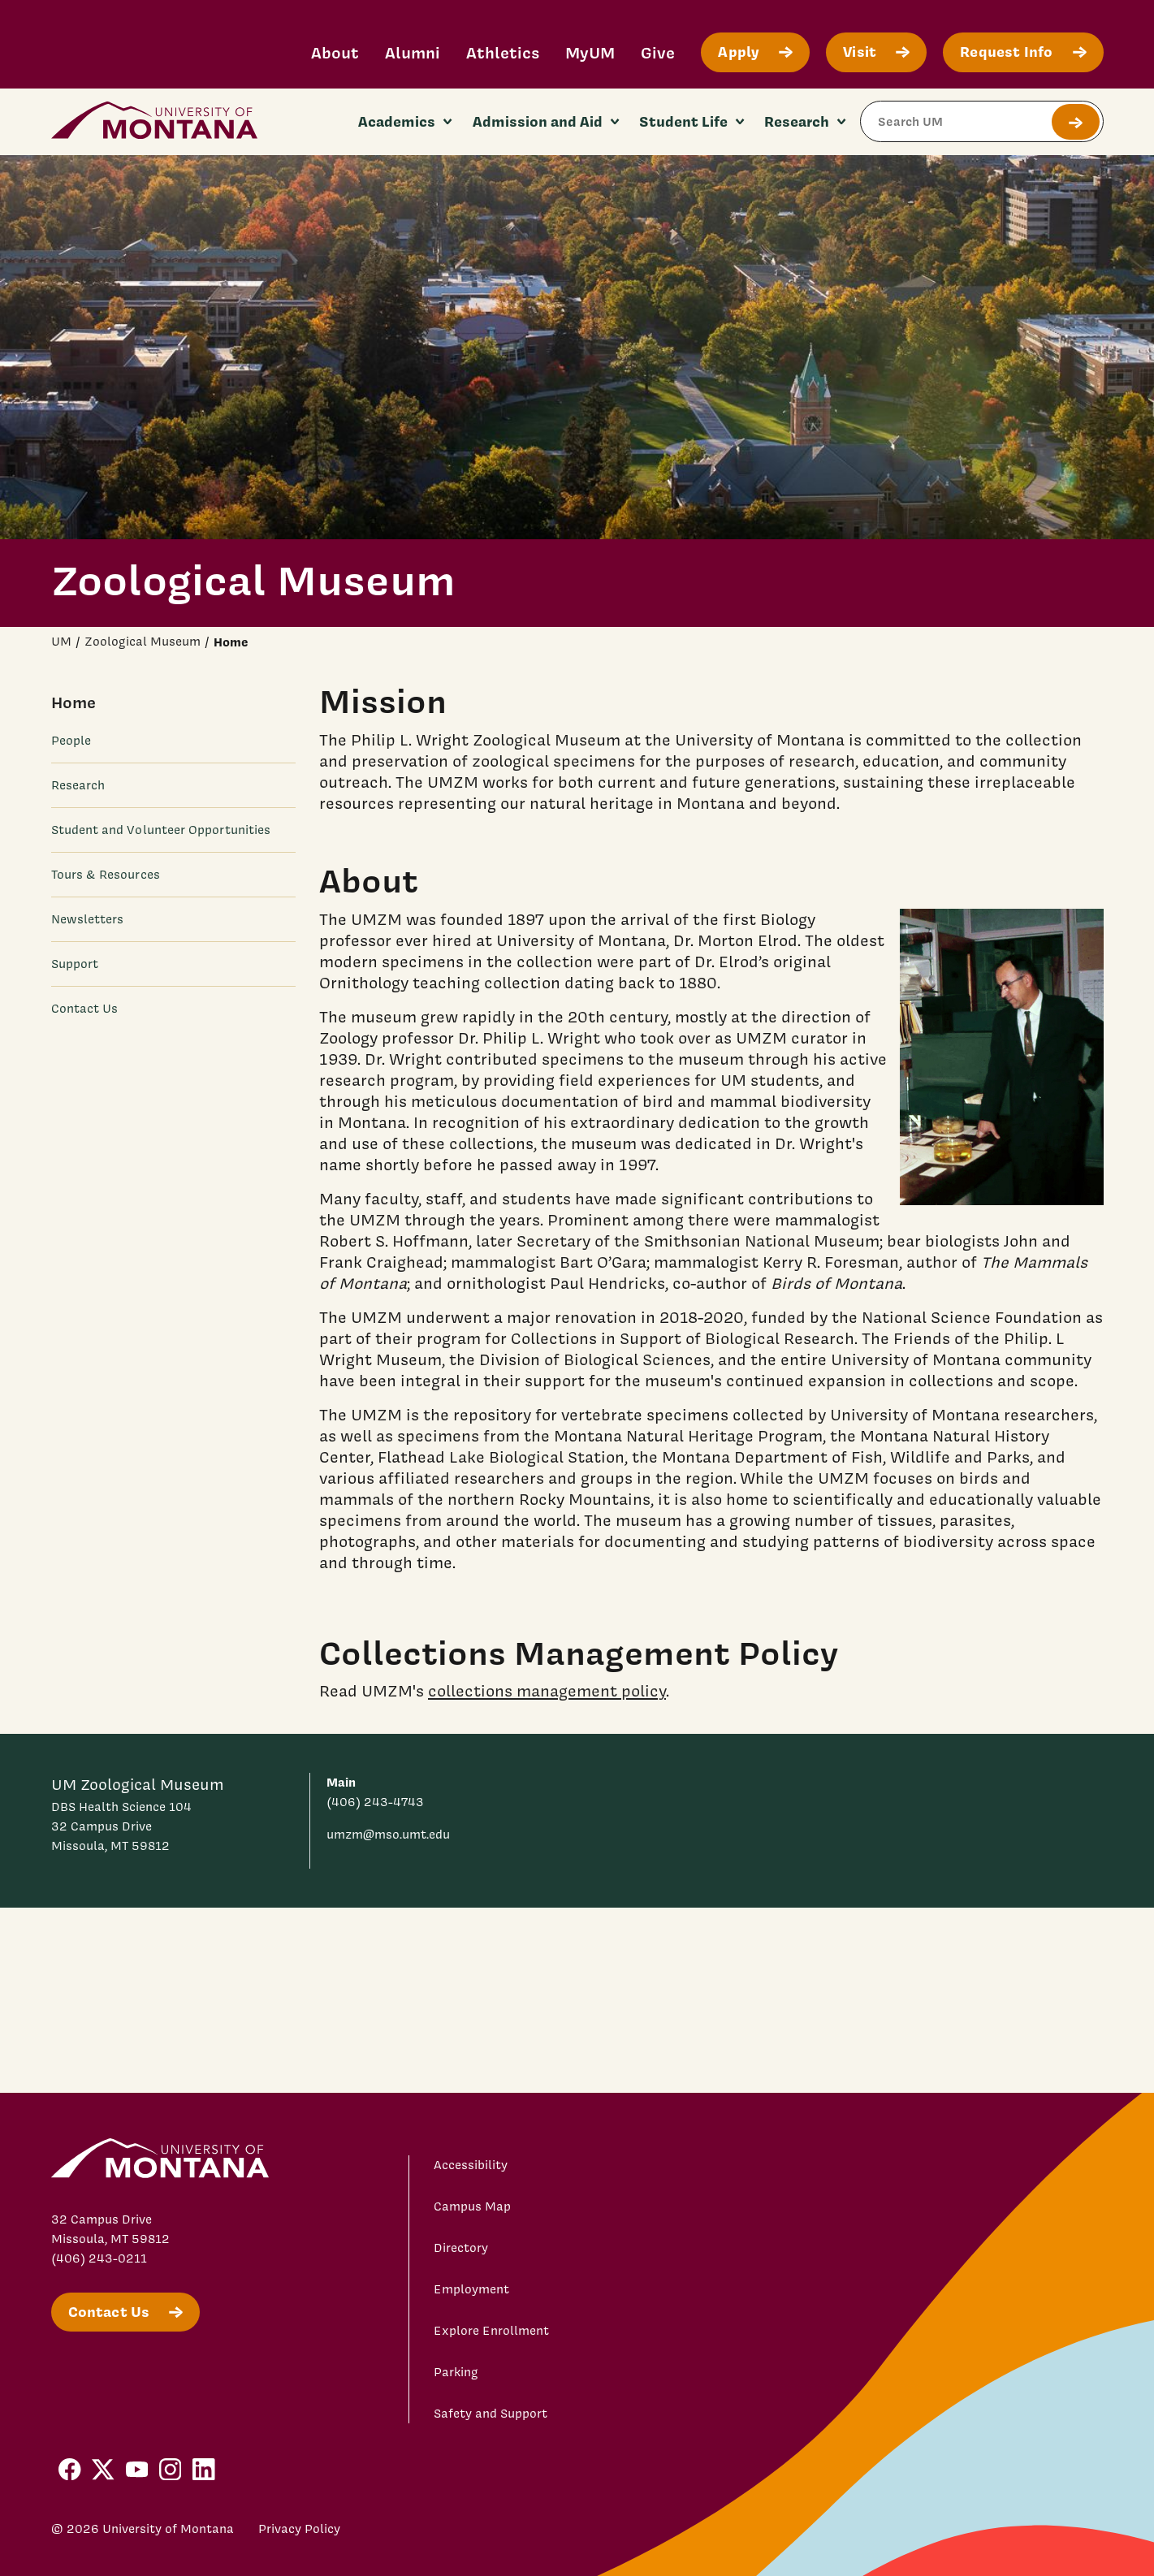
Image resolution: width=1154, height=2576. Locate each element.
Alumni (412, 52)
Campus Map (472, 2206)
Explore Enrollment (491, 2331)
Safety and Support (490, 2413)
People (71, 741)
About (335, 52)
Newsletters (87, 919)
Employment (471, 2289)
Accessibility (471, 2165)
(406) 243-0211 (99, 2258)
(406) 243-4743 (375, 1802)
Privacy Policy (299, 2529)
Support (75, 964)
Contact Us (85, 1009)
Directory (461, 2248)
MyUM (590, 52)
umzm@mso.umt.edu (388, 1834)
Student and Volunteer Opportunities (161, 830)
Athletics (502, 52)
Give (658, 52)
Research (78, 785)
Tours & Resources (105, 875)
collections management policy (547, 1690)
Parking (456, 2372)
